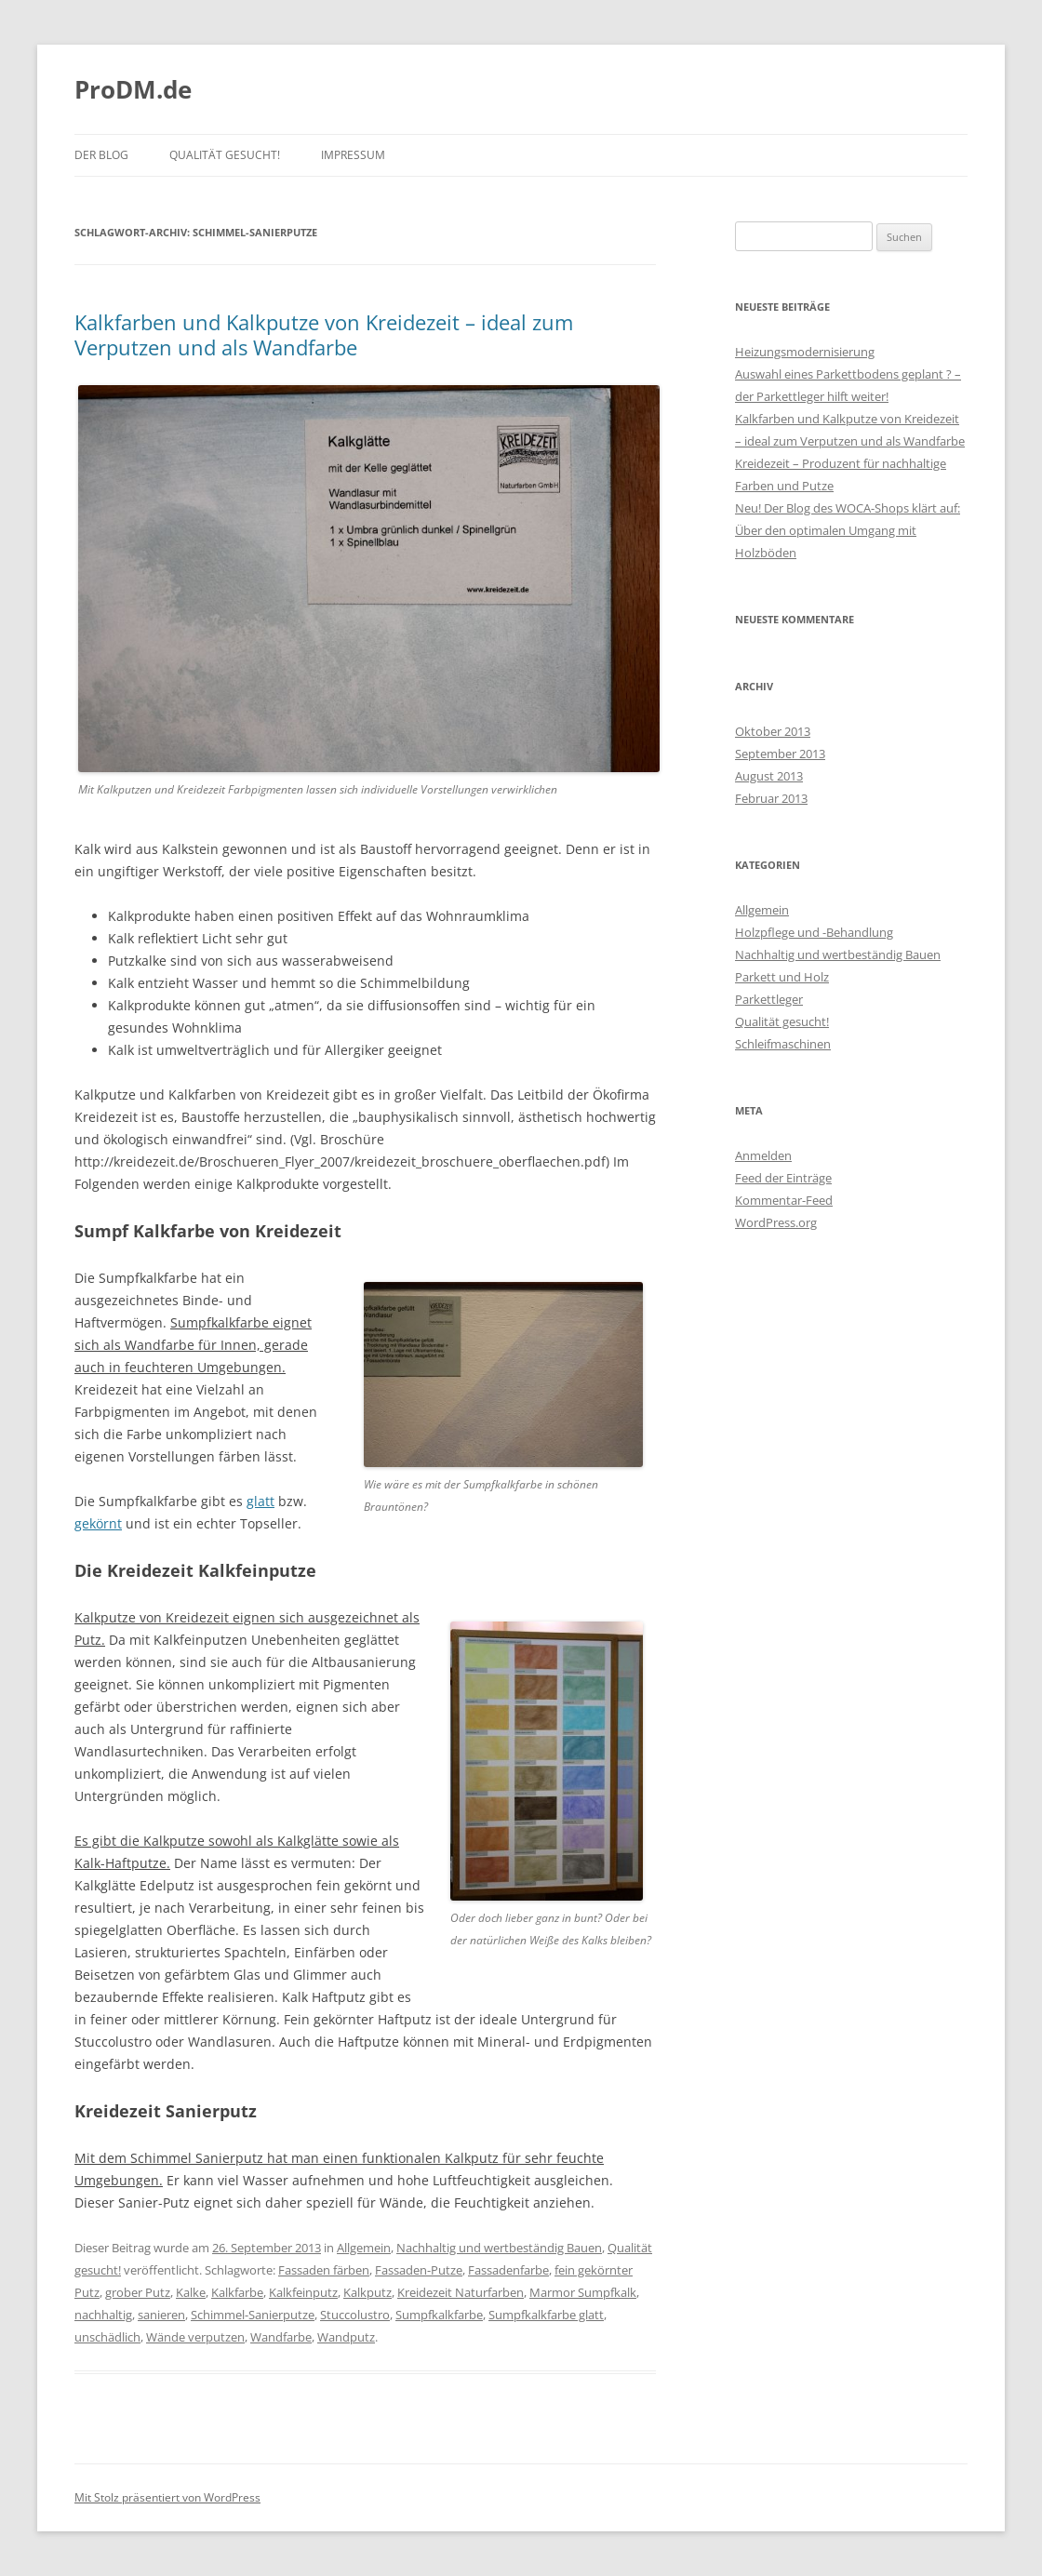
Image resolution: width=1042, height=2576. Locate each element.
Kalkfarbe (237, 2292)
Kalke (191, 2292)
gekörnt (98, 1523)
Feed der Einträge (783, 1177)
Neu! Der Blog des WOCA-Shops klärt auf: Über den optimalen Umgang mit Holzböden (847, 530)
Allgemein (364, 2247)
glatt (260, 1501)
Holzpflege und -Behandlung (814, 932)
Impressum (353, 155)
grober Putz (137, 2292)
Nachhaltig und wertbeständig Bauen (499, 2247)
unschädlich (107, 2337)
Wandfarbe (281, 2337)
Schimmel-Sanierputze (252, 2314)
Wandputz (346, 2337)
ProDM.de (133, 89)
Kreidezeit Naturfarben (460, 2292)
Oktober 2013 (772, 731)
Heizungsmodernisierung (805, 351)
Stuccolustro (355, 2314)
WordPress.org (776, 1222)
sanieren (161, 2314)
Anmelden (763, 1155)
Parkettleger (769, 999)
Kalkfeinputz (303, 2292)
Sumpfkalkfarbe (439, 2314)
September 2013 (780, 753)
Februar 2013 (771, 798)
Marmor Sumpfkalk (582, 2292)
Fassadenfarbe (508, 2270)
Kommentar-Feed (784, 1200)
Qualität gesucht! (224, 155)
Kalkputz (367, 2292)
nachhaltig (103, 2314)
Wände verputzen (195, 2337)
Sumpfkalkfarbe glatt (546, 2314)
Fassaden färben (323, 2270)
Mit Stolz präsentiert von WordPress (167, 2497)
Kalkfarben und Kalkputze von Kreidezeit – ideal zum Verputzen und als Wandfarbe (323, 334)
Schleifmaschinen (783, 1043)
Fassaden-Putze (418, 2270)
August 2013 (769, 775)
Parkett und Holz (782, 976)
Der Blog (101, 155)
